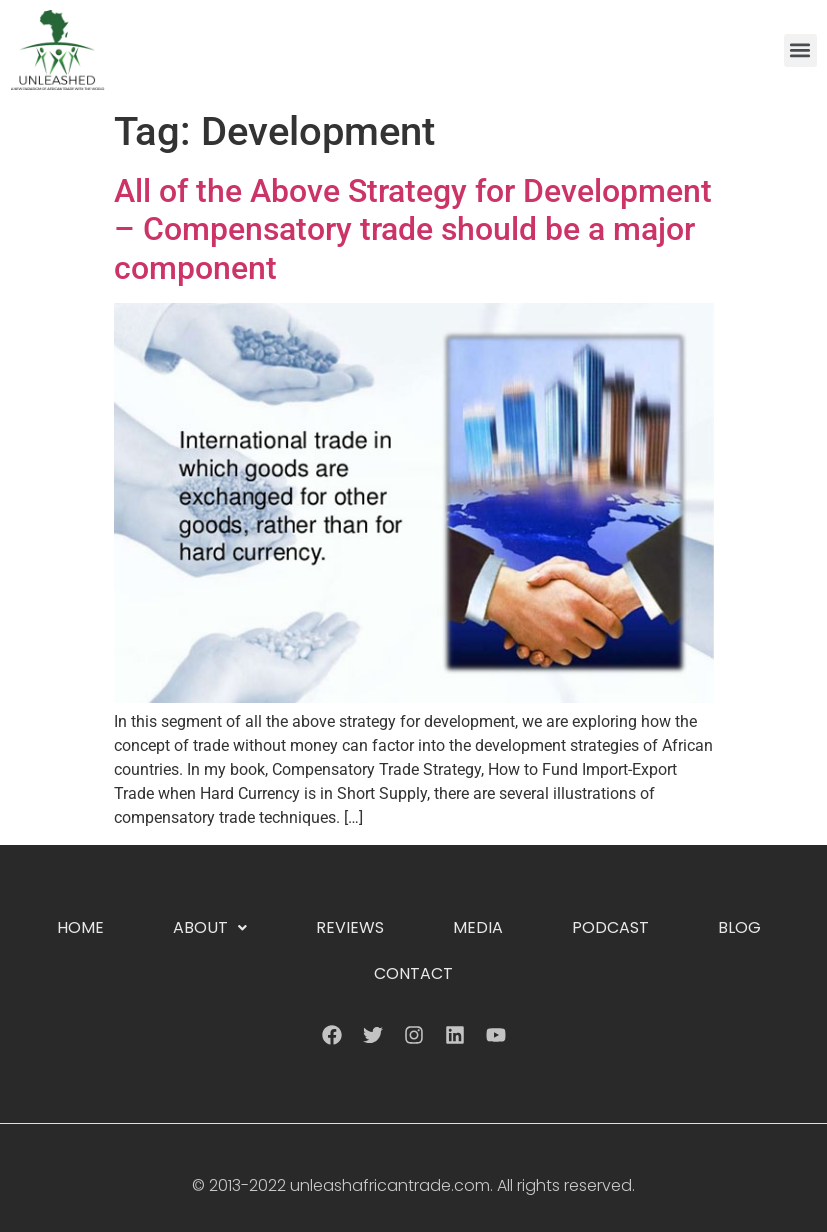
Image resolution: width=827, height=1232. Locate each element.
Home (80, 927)
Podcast (610, 927)
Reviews (350, 927)
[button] (800, 50)
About (210, 927)
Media (478, 927)
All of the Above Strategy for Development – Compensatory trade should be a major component (413, 229)
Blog (739, 927)
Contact (413, 973)
